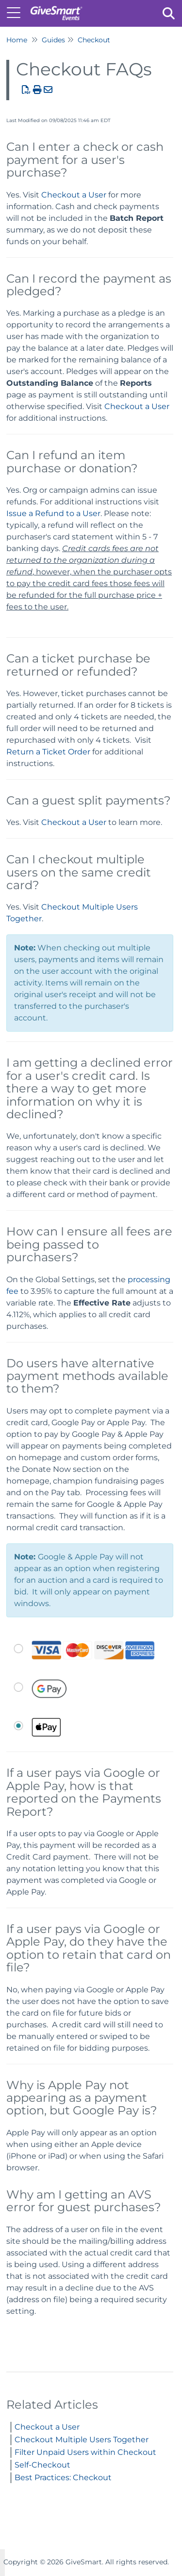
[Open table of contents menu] (17, 12)
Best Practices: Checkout (63, 2477)
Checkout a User (73, 194)
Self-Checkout (42, 2464)
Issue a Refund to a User (53, 513)
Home (16, 40)
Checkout (94, 40)
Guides (53, 40)
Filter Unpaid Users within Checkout (85, 2452)
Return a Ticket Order (48, 751)
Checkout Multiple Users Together (82, 2439)
